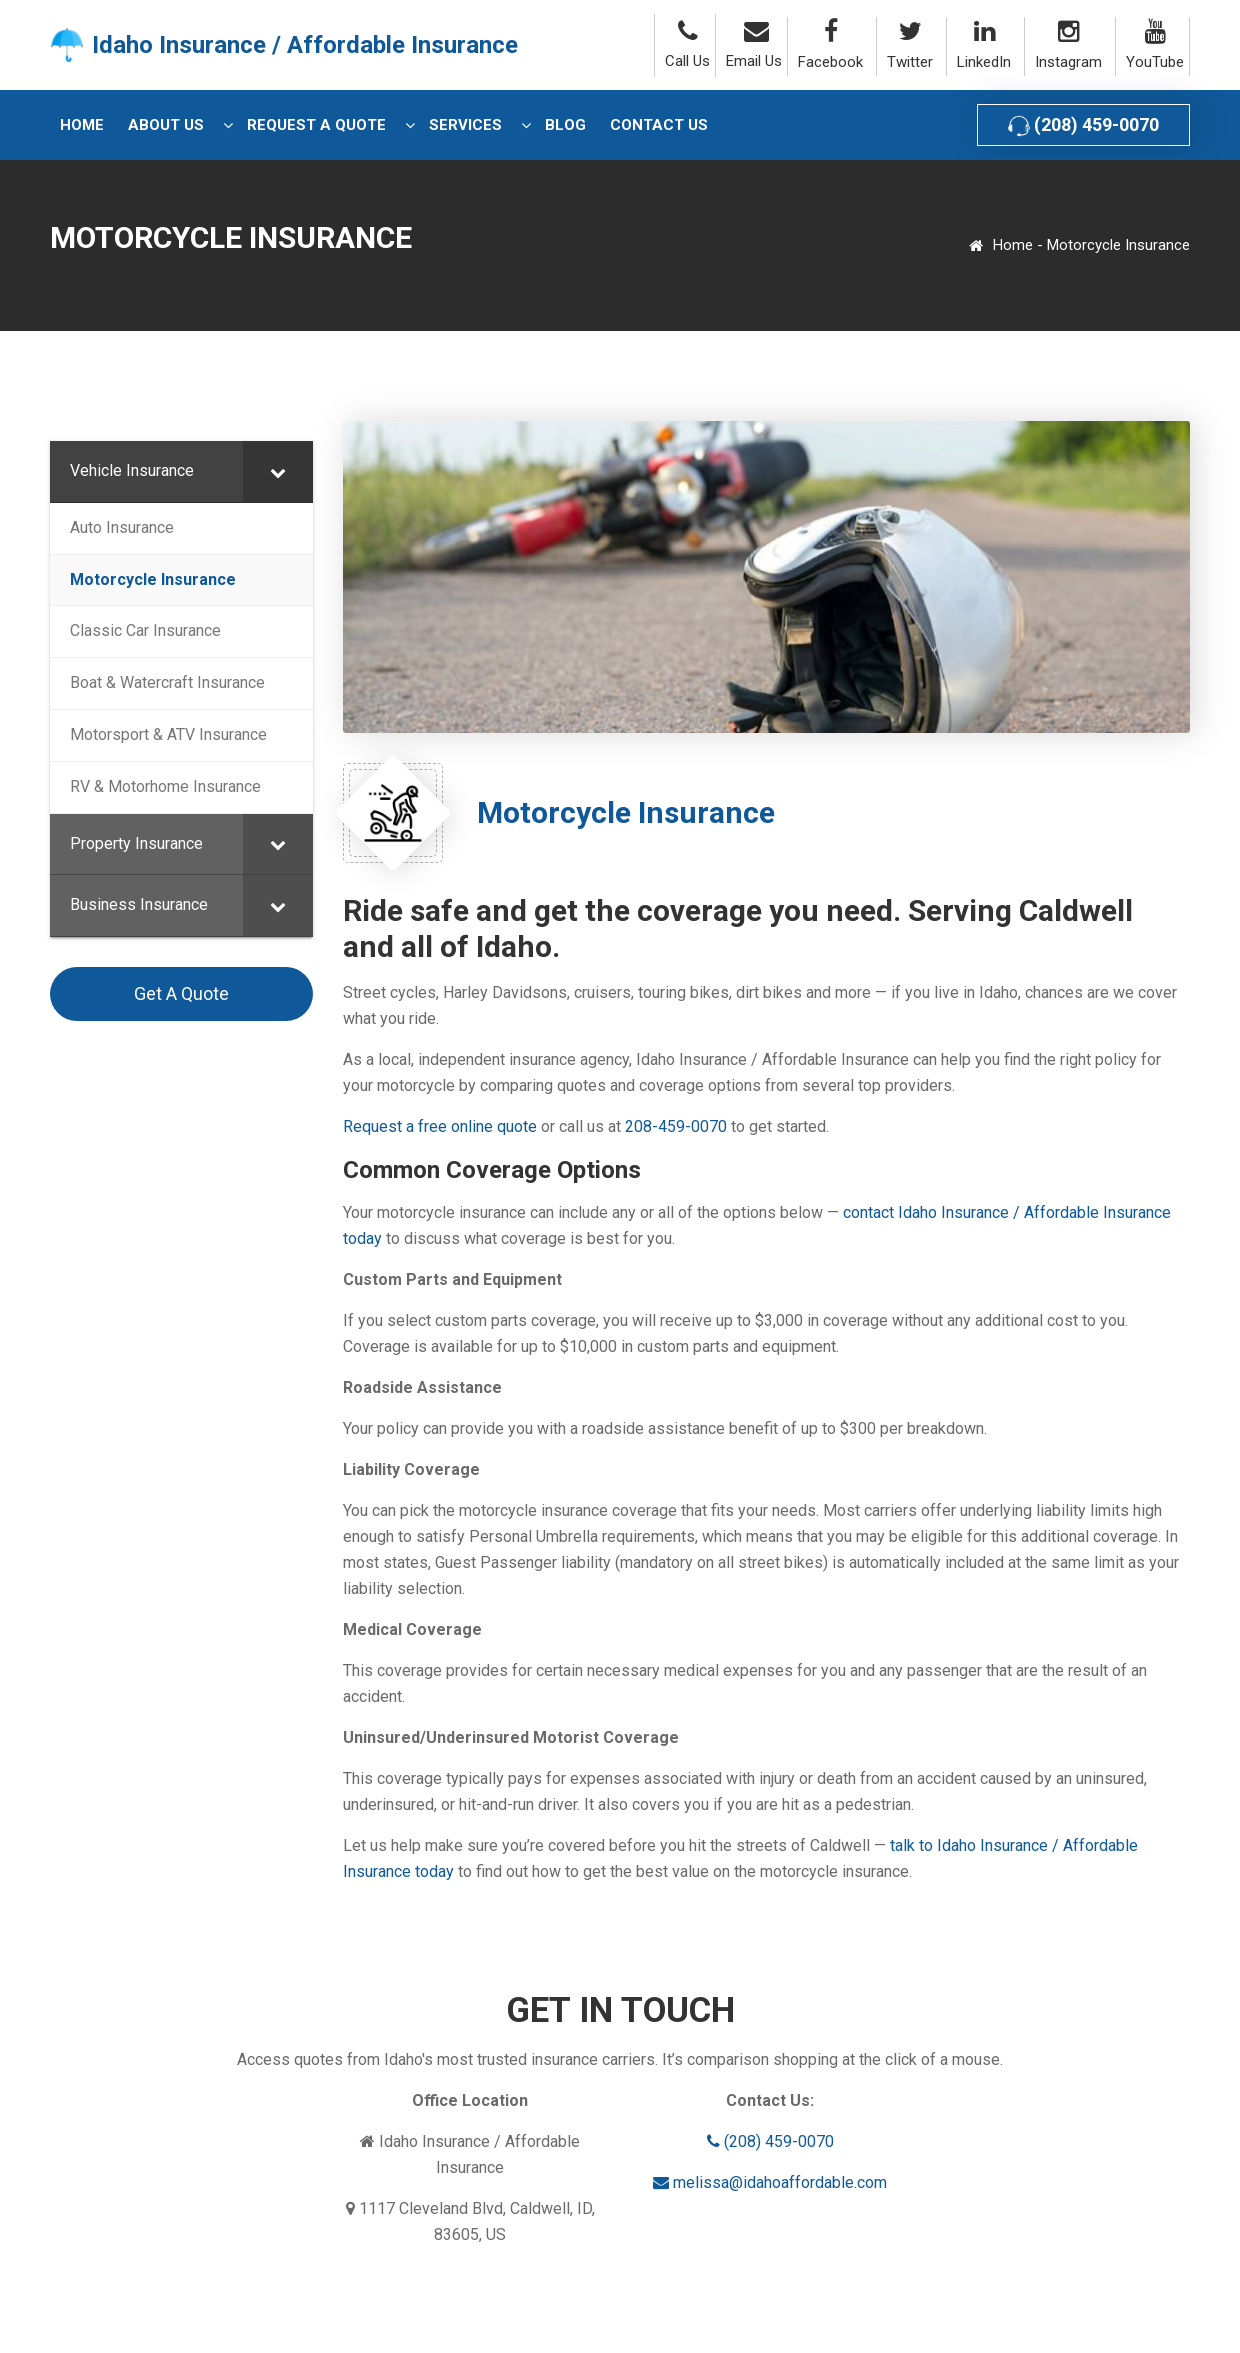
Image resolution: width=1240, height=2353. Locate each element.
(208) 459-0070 (1083, 125)
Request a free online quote (440, 1126)
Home (1013, 245)
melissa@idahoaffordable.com (770, 2182)
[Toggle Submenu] (278, 471)
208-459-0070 (676, 1126)
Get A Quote (181, 993)
